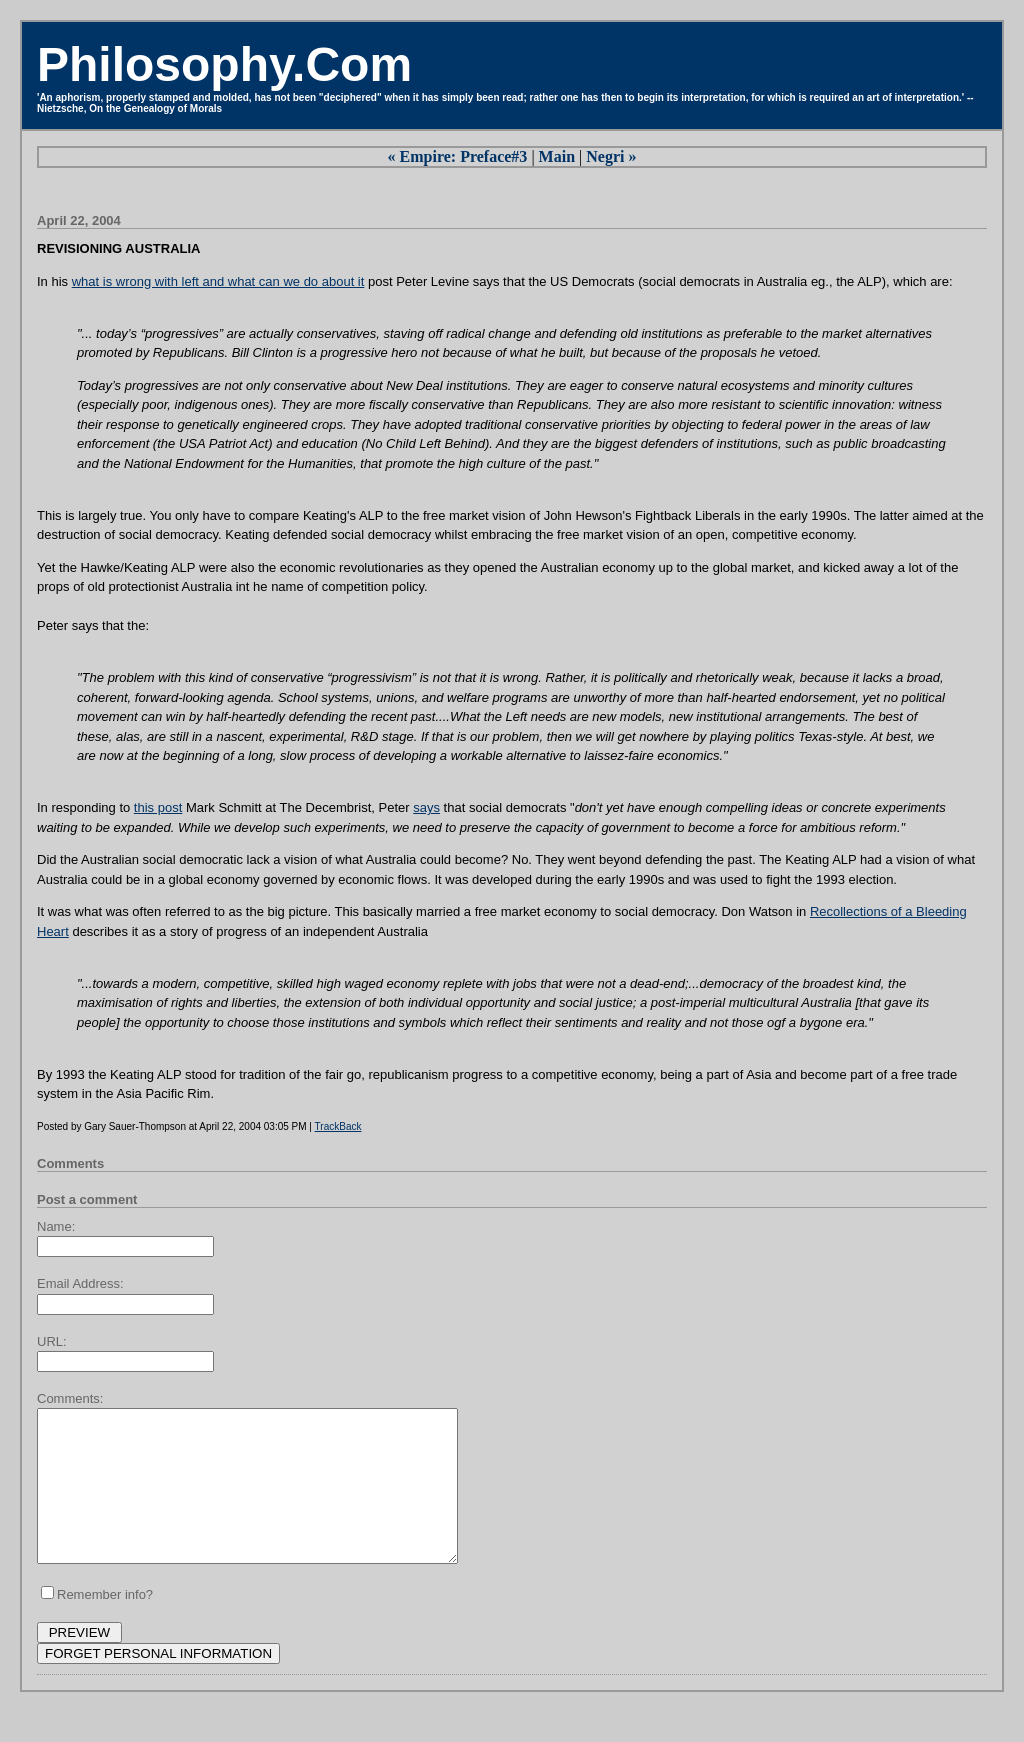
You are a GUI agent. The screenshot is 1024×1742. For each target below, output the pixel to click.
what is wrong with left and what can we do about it (218, 281)
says (426, 807)
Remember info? (105, 1624)
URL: (52, 1341)
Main (557, 156)
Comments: (70, 1398)
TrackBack (338, 1126)
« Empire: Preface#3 (458, 156)
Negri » (611, 156)
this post (158, 807)
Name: (56, 1226)
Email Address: (80, 1283)
